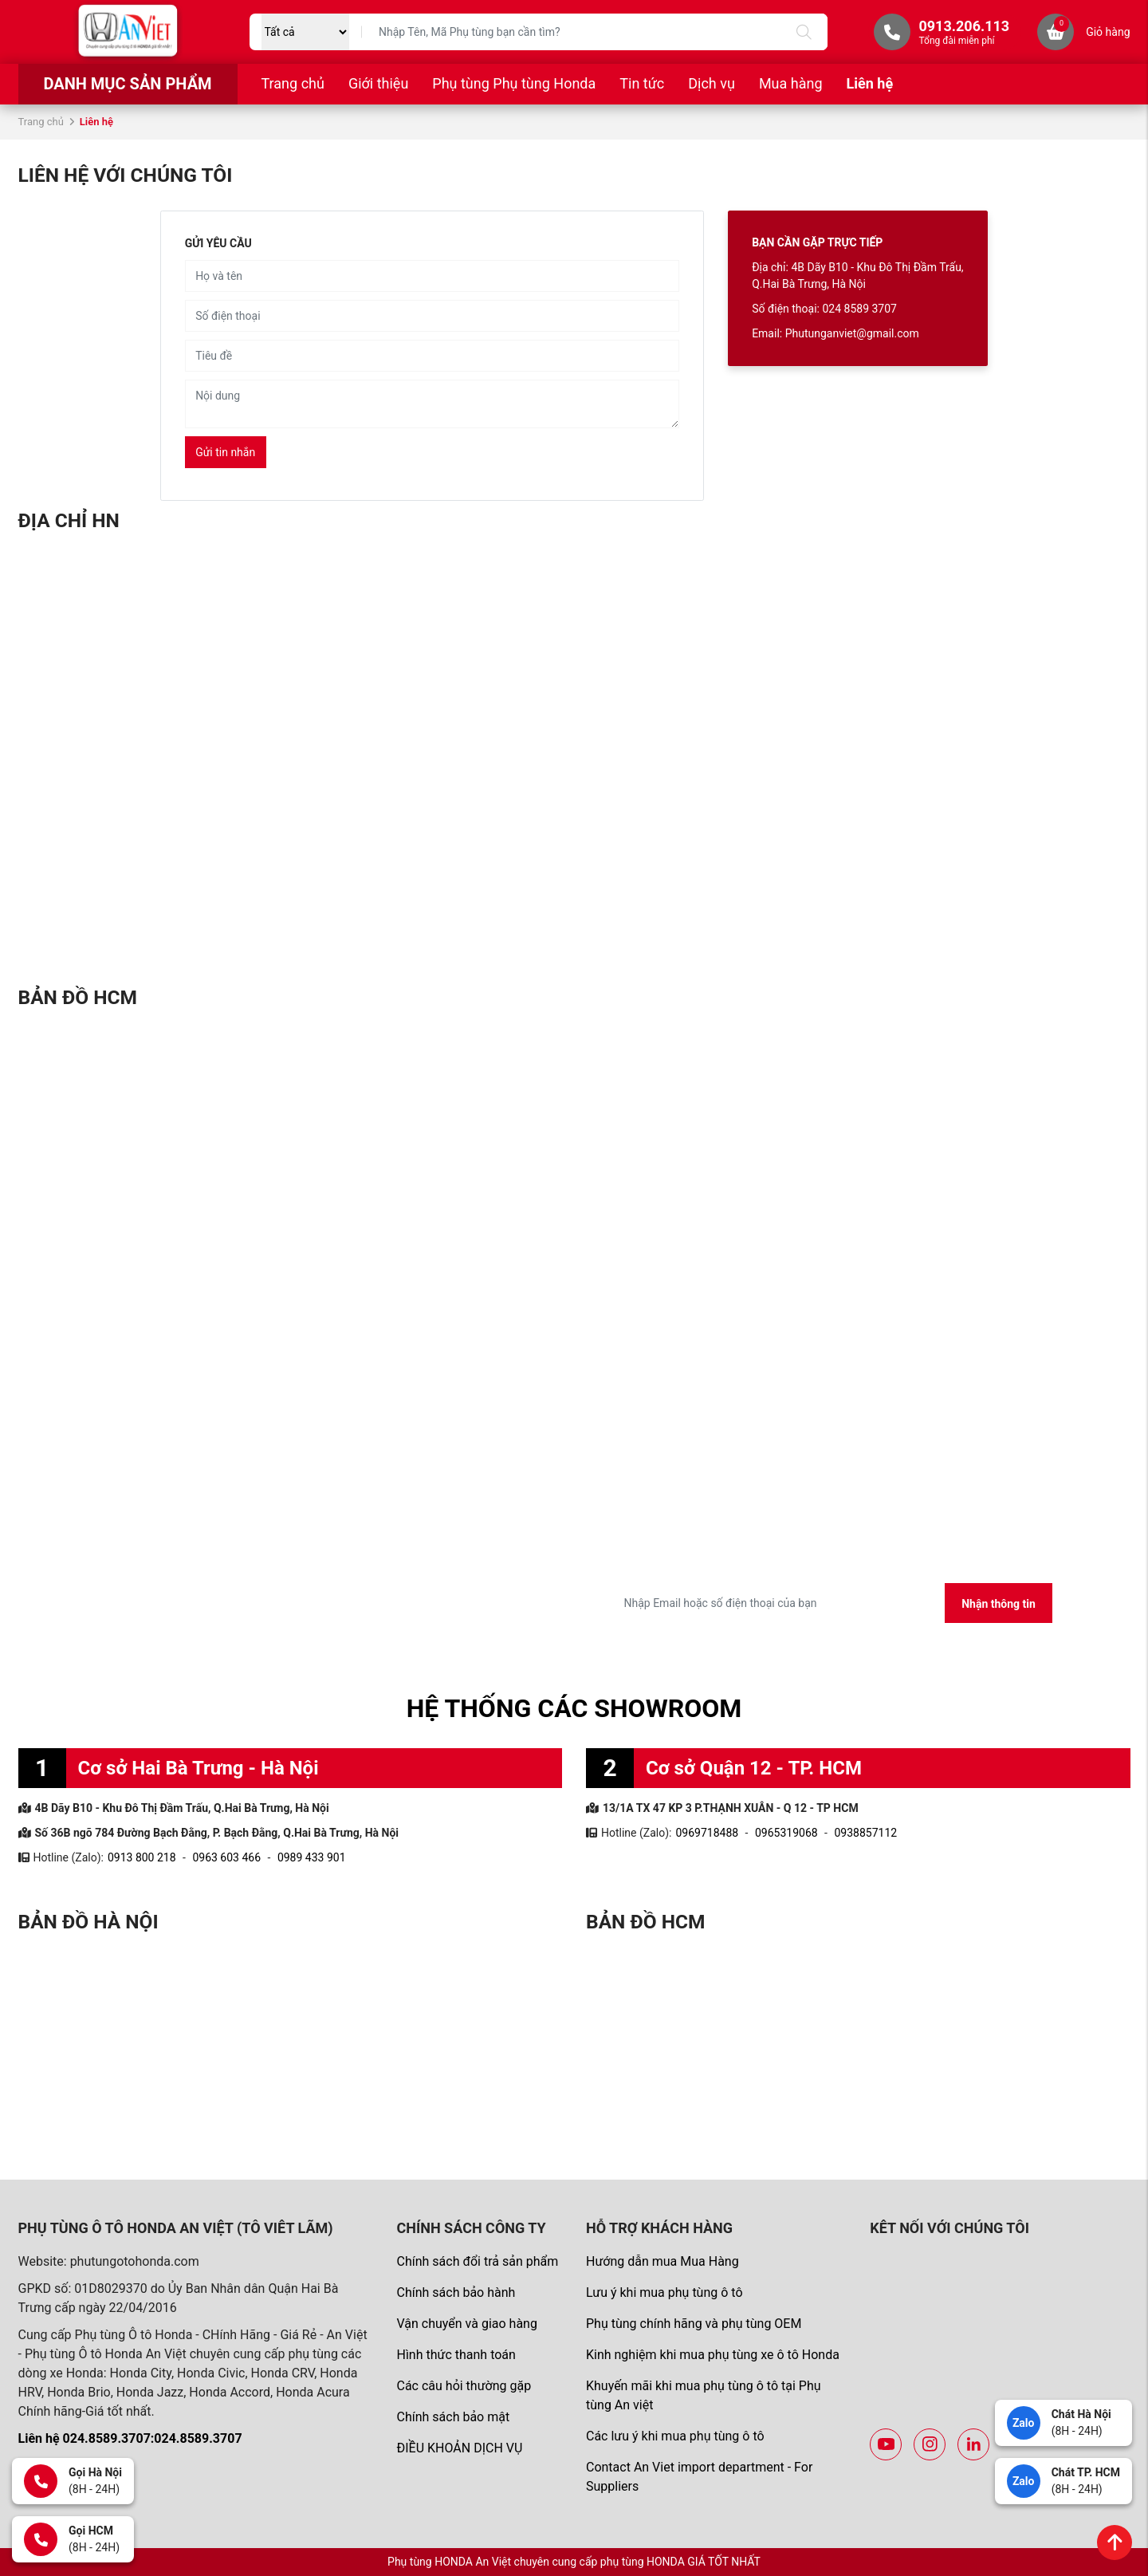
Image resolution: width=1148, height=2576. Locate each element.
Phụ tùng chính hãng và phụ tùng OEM (693, 2323)
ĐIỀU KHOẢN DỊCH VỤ (459, 2448)
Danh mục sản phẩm (127, 83)
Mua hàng (791, 83)
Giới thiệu (378, 83)
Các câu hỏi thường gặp (463, 2385)
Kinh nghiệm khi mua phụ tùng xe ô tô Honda (712, 2354)
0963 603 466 (226, 1857)
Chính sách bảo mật (452, 2416)
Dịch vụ (711, 83)
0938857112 (865, 1832)
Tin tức (641, 83)
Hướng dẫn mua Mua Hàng (662, 2261)
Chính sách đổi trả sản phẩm (477, 2261)
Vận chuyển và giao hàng (466, 2323)
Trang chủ (292, 83)
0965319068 (786, 1832)
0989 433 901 (311, 1857)
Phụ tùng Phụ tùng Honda (514, 83)
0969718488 (706, 1832)
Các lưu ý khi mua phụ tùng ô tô (675, 2436)
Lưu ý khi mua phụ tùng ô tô (664, 2292)
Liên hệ (870, 83)
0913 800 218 (142, 1857)
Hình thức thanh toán (455, 2354)
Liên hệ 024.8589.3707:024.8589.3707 (130, 2438)
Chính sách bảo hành (455, 2292)
